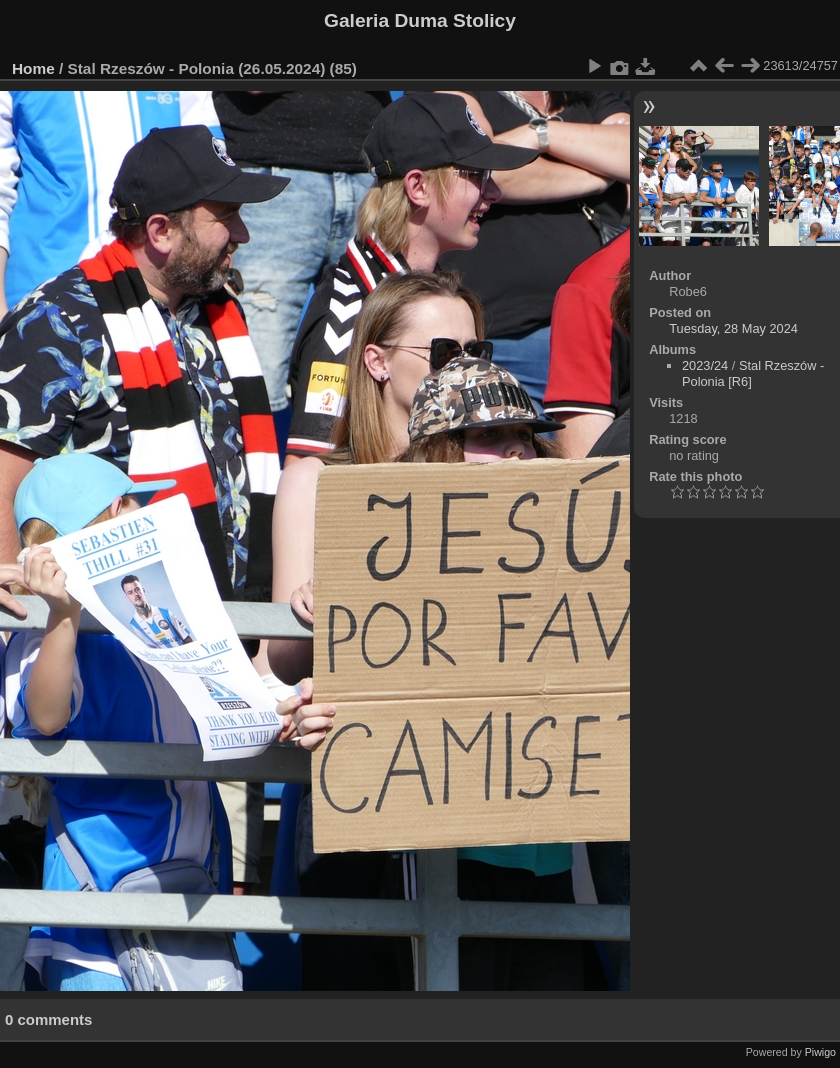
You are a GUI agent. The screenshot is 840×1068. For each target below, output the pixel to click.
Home (33, 68)
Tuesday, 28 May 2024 (733, 328)
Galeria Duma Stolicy (420, 20)
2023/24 (705, 365)
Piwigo (820, 1052)
